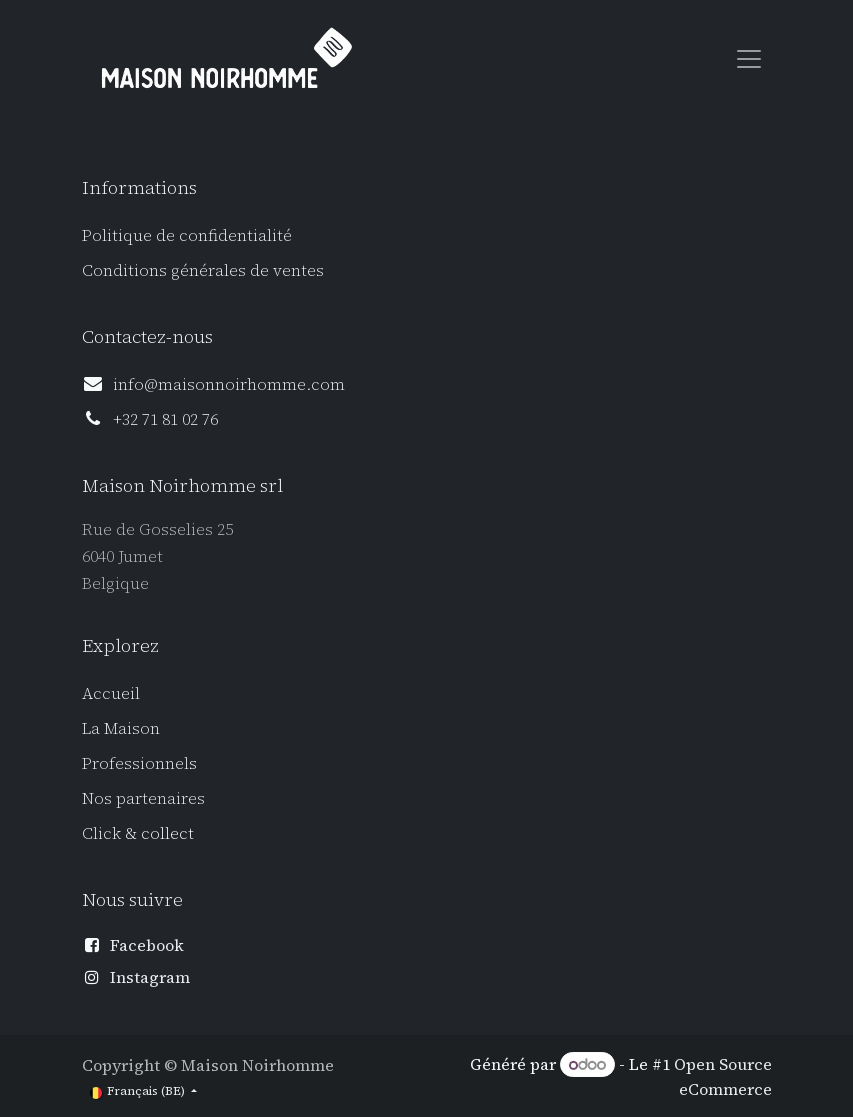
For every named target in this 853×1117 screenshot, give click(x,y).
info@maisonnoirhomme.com (229, 384)
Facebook (147, 945)
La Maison (121, 728)
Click (103, 833)
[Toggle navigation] (749, 58)
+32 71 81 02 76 (165, 419)
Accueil (111, 693)
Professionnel (135, 763)
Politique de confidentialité (187, 235)
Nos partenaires (143, 798)
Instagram (150, 977)
